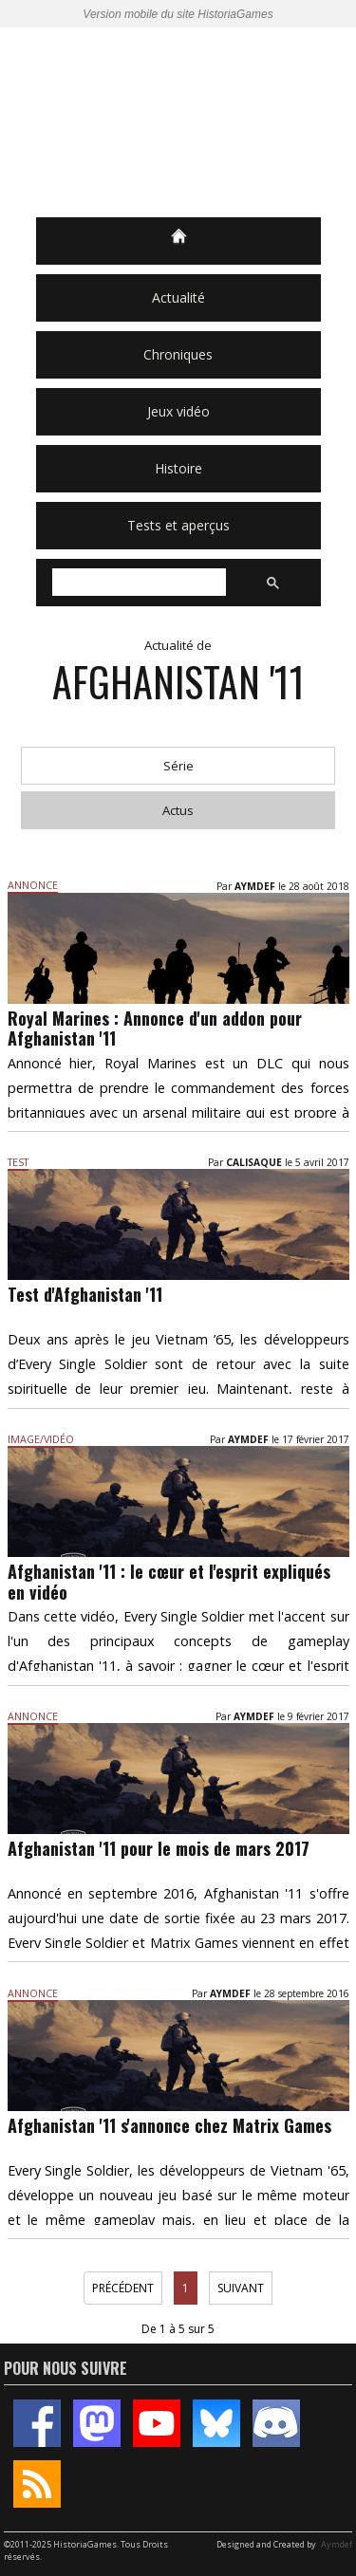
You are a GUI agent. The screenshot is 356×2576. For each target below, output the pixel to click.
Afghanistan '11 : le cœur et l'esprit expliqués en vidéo (169, 1581)
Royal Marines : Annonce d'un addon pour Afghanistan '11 (155, 1028)
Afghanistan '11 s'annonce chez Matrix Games (169, 2125)
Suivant (240, 2288)
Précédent (123, 2288)
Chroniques (178, 354)
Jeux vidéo (178, 411)
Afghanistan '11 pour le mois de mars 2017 (158, 1848)
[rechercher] (137, 582)
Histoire (178, 468)
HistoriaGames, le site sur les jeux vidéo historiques (178, 122)
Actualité (178, 297)
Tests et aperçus (178, 525)
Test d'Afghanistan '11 (85, 1294)
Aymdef (336, 2544)
